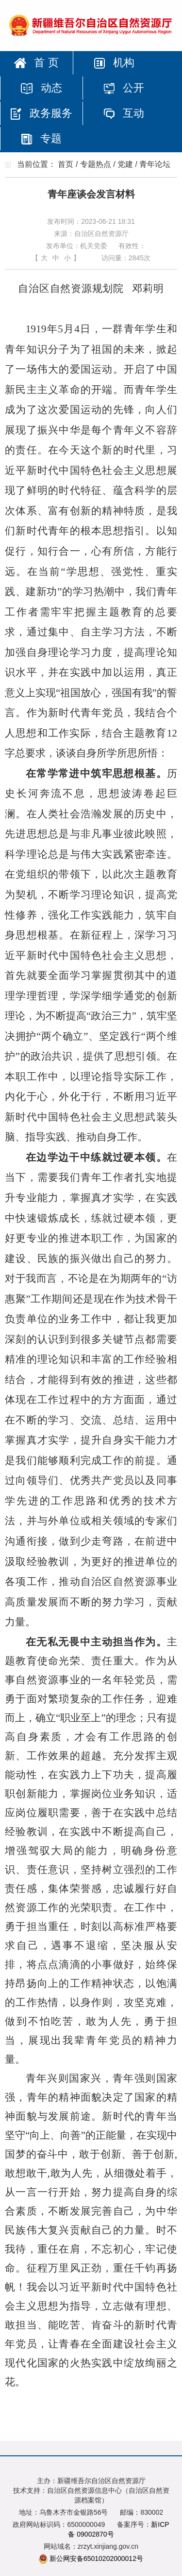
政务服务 (41, 113)
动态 (41, 88)
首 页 (36, 62)
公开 (124, 88)
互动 (124, 113)
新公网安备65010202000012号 (96, 2558)
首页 (65, 164)
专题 (41, 138)
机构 (114, 62)
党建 (125, 164)
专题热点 (95, 164)
